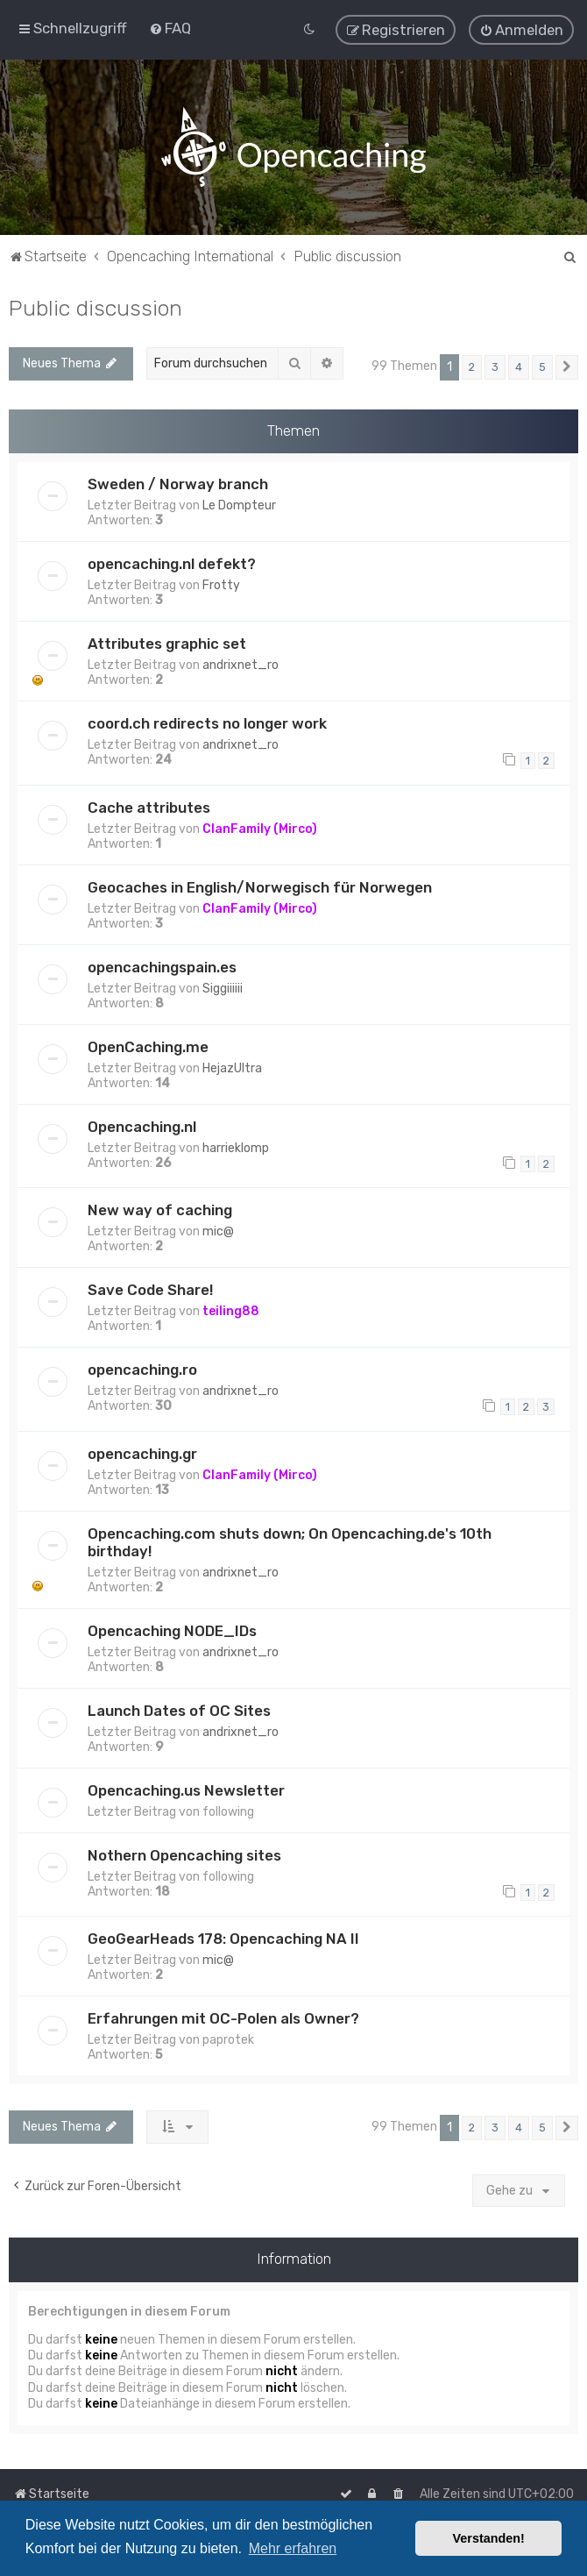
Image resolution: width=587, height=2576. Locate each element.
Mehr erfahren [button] (293, 2548)
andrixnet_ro (240, 665)
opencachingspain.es (162, 966)
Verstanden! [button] (489, 2538)
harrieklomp (235, 1147)
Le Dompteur (239, 505)
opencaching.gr (142, 1453)
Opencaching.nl (142, 1126)
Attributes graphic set (167, 643)
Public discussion (95, 307)
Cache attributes (149, 806)
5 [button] (542, 366)
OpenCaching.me (148, 1046)
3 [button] (495, 366)
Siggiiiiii (222, 987)
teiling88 (230, 1311)
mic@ (218, 1231)
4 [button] (518, 366)
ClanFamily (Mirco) (259, 828)
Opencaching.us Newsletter (186, 1789)
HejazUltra (232, 1067)
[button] (566, 366)
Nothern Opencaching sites (184, 1854)
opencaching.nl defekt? (172, 564)
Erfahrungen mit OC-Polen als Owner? (223, 2018)
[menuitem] (170, 28)
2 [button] (472, 366)
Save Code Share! (150, 1290)
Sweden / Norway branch (178, 484)
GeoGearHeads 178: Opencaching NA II (223, 1938)
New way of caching (160, 1210)
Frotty (221, 585)
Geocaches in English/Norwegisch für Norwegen (260, 886)
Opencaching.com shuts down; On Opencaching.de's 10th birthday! (290, 1541)
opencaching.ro (142, 1369)
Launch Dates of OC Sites (179, 1710)
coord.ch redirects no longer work (207, 723)
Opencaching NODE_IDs (172, 1630)
